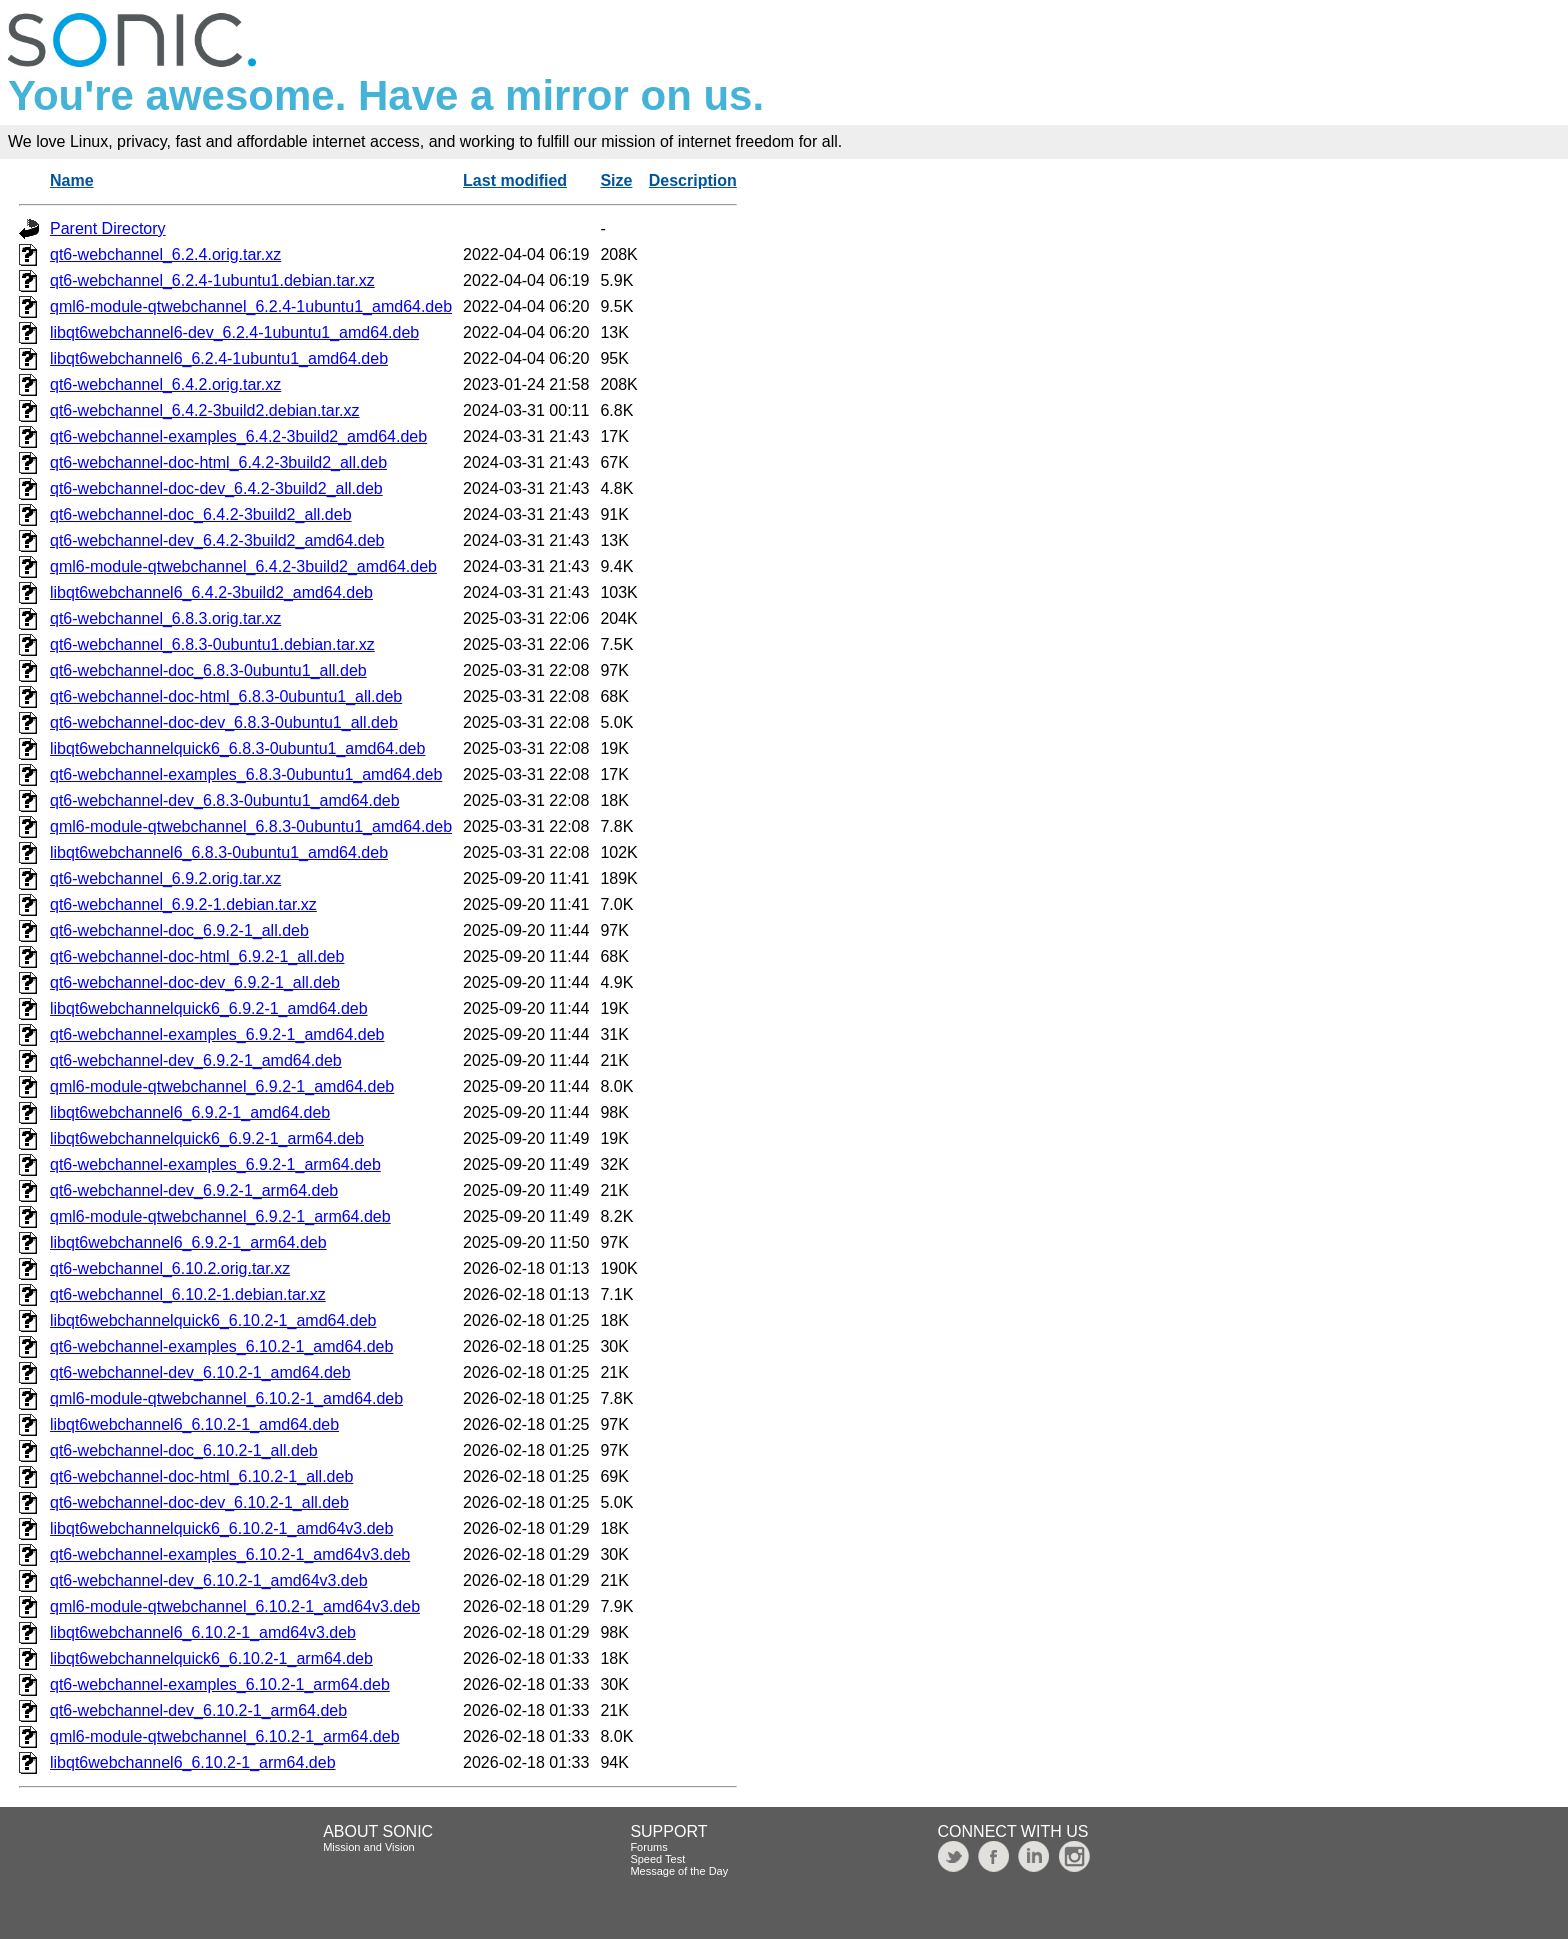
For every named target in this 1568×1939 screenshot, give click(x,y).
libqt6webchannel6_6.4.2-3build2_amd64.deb (211, 592)
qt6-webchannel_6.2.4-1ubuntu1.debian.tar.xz (212, 280)
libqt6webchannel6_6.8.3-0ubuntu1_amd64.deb (219, 852)
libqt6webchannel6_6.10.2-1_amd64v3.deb (203, 1632)
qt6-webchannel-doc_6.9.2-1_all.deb (179, 930)
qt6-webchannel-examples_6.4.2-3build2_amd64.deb (238, 436)
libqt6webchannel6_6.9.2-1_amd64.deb (190, 1112)
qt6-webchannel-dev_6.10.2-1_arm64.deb (198, 1710)
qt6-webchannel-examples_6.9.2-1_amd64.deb (217, 1034)
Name (72, 180)
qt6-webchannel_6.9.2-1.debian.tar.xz (183, 904)
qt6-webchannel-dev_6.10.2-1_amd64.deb (200, 1372)
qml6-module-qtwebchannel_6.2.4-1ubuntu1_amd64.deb (251, 306)
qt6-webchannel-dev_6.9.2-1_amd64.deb (196, 1060)
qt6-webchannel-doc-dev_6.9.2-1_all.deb (195, 982)
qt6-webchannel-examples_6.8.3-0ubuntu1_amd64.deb (246, 774)
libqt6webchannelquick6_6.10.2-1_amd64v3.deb (221, 1528)
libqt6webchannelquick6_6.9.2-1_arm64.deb (207, 1138)
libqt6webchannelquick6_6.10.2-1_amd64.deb (213, 1320)
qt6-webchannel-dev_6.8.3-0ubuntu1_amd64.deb (225, 800)
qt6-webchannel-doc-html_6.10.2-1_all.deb (201, 1476)
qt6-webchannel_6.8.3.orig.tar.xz (165, 618)
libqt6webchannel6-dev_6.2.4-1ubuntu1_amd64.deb (234, 332)
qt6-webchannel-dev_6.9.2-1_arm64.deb (194, 1190)
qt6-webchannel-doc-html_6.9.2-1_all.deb (197, 956)
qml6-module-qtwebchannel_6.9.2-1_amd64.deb (222, 1086)
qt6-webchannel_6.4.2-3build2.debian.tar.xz (205, 410)
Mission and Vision (369, 1847)
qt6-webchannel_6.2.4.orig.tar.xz (165, 254)
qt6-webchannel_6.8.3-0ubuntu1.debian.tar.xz (212, 644)
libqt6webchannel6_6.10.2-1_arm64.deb (193, 1762)
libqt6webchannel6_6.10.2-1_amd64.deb (194, 1424)
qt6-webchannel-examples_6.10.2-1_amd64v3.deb (230, 1554)
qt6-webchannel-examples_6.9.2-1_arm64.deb (215, 1164)
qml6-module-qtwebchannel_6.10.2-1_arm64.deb (225, 1736)
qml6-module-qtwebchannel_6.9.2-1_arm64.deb (220, 1216)
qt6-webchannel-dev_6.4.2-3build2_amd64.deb (217, 540)
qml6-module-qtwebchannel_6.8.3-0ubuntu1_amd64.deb (251, 826)
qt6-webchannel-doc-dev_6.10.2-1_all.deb (199, 1502)
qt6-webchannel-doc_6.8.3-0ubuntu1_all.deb (208, 670)
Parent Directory (108, 228)
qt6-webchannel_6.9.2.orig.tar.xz (165, 878)
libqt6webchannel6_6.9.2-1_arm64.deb (188, 1242)
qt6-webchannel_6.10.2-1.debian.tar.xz (188, 1294)
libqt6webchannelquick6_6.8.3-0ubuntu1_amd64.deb (237, 748)
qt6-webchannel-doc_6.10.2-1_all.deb (184, 1450)
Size (616, 180)
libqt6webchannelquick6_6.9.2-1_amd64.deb (209, 1008)
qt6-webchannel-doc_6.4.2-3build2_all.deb (201, 514)
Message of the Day (679, 1871)
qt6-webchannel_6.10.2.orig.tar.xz (170, 1268)
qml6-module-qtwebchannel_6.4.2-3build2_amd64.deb (243, 566)
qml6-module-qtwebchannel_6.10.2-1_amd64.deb (226, 1398)
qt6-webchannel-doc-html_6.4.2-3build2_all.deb (218, 462)
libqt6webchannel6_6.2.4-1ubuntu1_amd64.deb (219, 358)
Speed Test (657, 1859)
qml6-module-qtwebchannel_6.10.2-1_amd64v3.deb (235, 1606)
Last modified (515, 180)
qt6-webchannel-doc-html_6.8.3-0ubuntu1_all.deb (226, 696)
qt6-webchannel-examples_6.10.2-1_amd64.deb (221, 1346)
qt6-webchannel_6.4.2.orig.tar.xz (165, 384)
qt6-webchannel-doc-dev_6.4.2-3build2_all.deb (216, 488)
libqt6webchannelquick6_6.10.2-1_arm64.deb (211, 1658)
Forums (648, 1847)
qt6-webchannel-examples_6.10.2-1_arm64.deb (220, 1684)
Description (693, 180)
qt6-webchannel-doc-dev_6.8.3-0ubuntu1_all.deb (224, 722)
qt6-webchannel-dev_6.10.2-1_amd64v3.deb (209, 1580)
